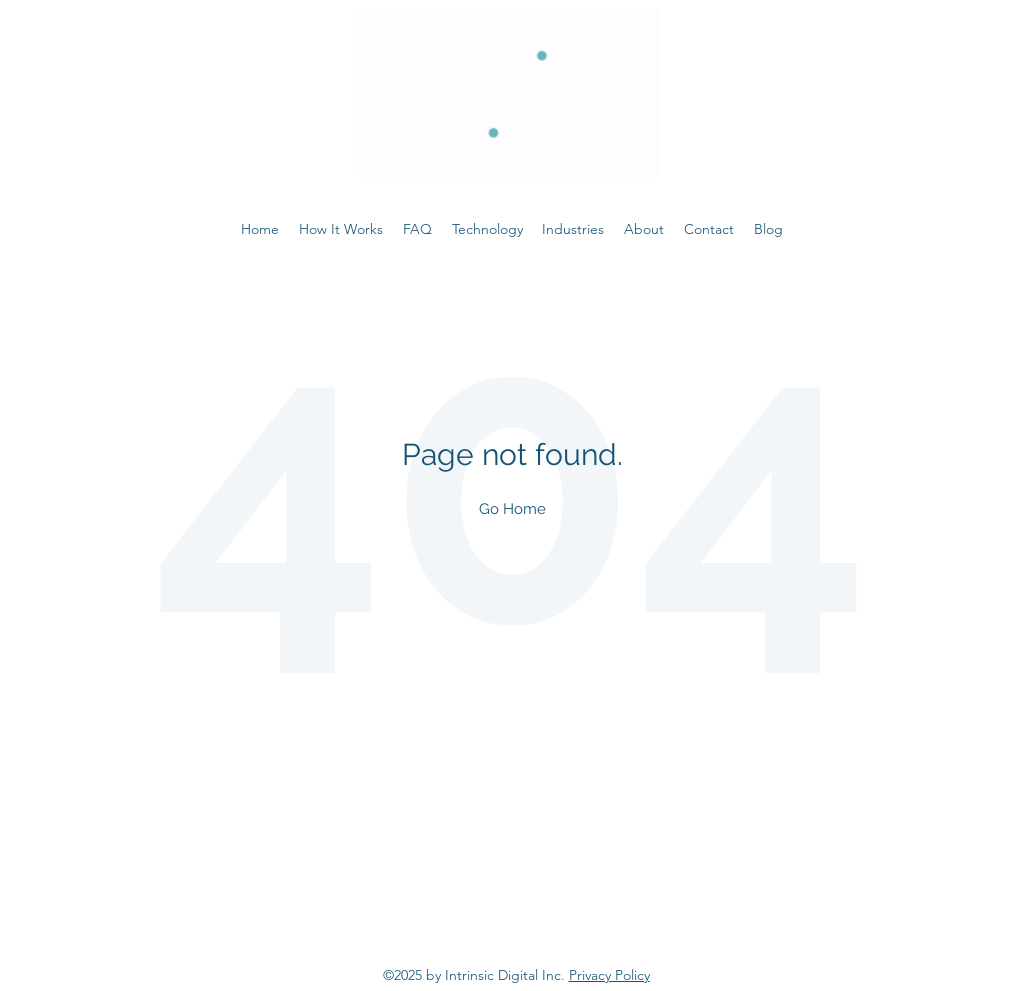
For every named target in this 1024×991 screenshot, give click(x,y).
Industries (573, 229)
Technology (487, 229)
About (644, 229)
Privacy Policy (609, 975)
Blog (768, 229)
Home (260, 229)
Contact (709, 229)
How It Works (341, 229)
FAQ (417, 229)
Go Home (512, 508)
